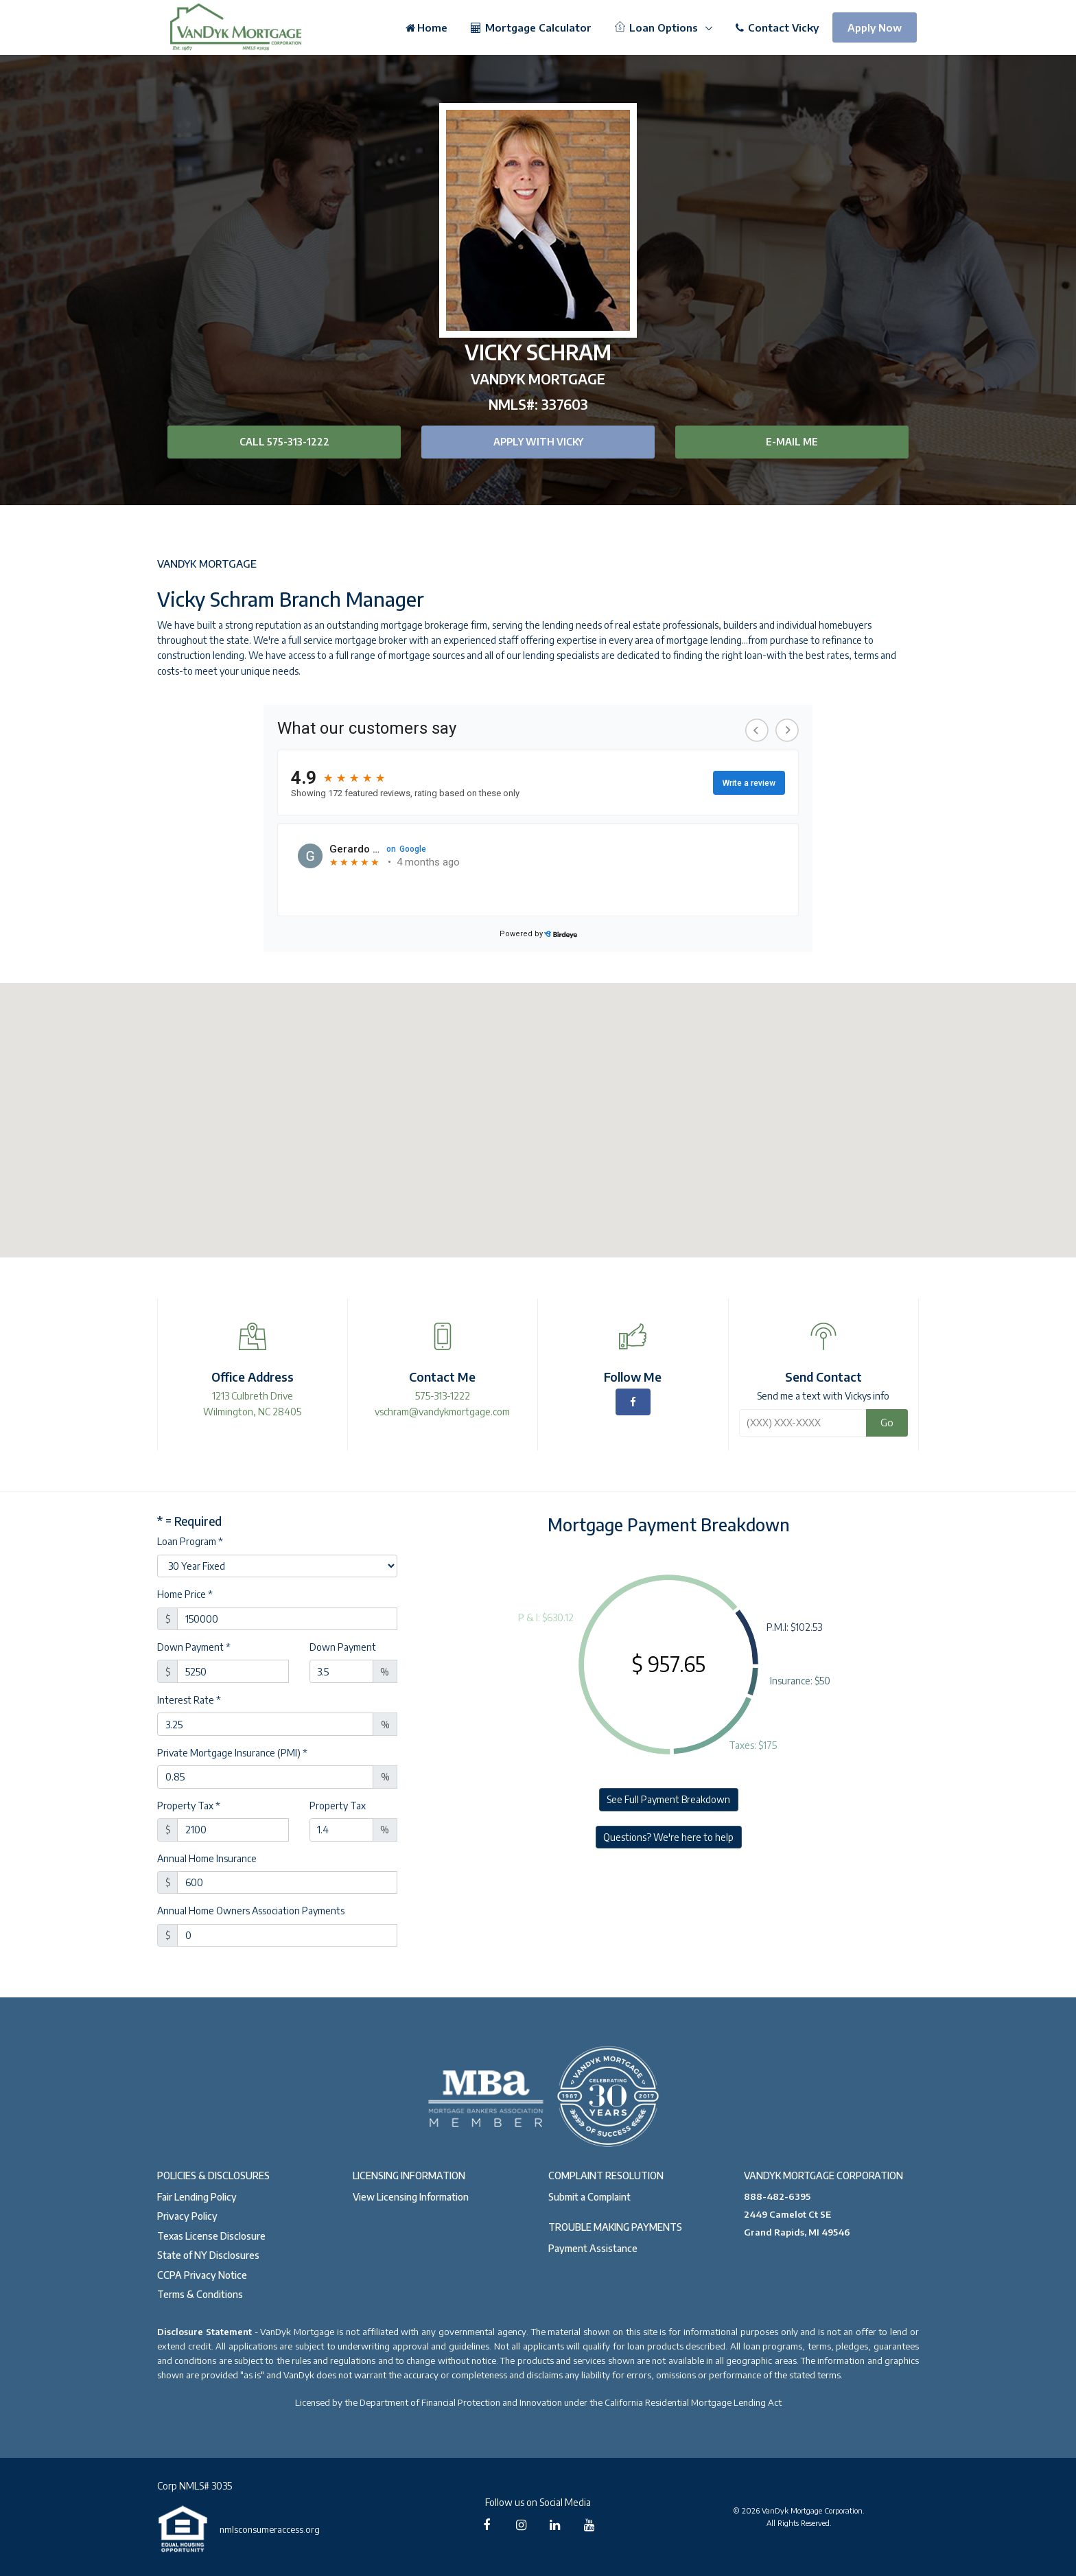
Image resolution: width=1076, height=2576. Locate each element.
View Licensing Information (411, 2197)
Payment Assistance (593, 2248)
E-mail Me (792, 442)
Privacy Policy (187, 2216)
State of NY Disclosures (208, 2255)
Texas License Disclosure (211, 2236)
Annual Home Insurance (207, 1858)
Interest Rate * (189, 1700)
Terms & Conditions (200, 2294)
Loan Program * (190, 1541)
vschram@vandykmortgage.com (442, 1411)
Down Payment (342, 1647)
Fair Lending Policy (197, 2197)
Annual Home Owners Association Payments (250, 1910)
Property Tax (337, 1805)
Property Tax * (188, 1805)
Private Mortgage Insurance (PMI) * (232, 1753)
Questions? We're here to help (668, 1837)
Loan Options (658, 27)
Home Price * (185, 1594)
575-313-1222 (442, 1396)
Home (426, 27)
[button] (538, 1107)
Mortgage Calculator (531, 27)
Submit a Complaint (589, 2197)
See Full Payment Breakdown (668, 1799)
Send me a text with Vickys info (823, 1396)
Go (886, 1422)
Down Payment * (194, 1647)
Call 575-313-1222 (284, 442)
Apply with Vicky (538, 442)
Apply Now (874, 27)
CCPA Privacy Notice (202, 2275)
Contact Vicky (777, 27)
